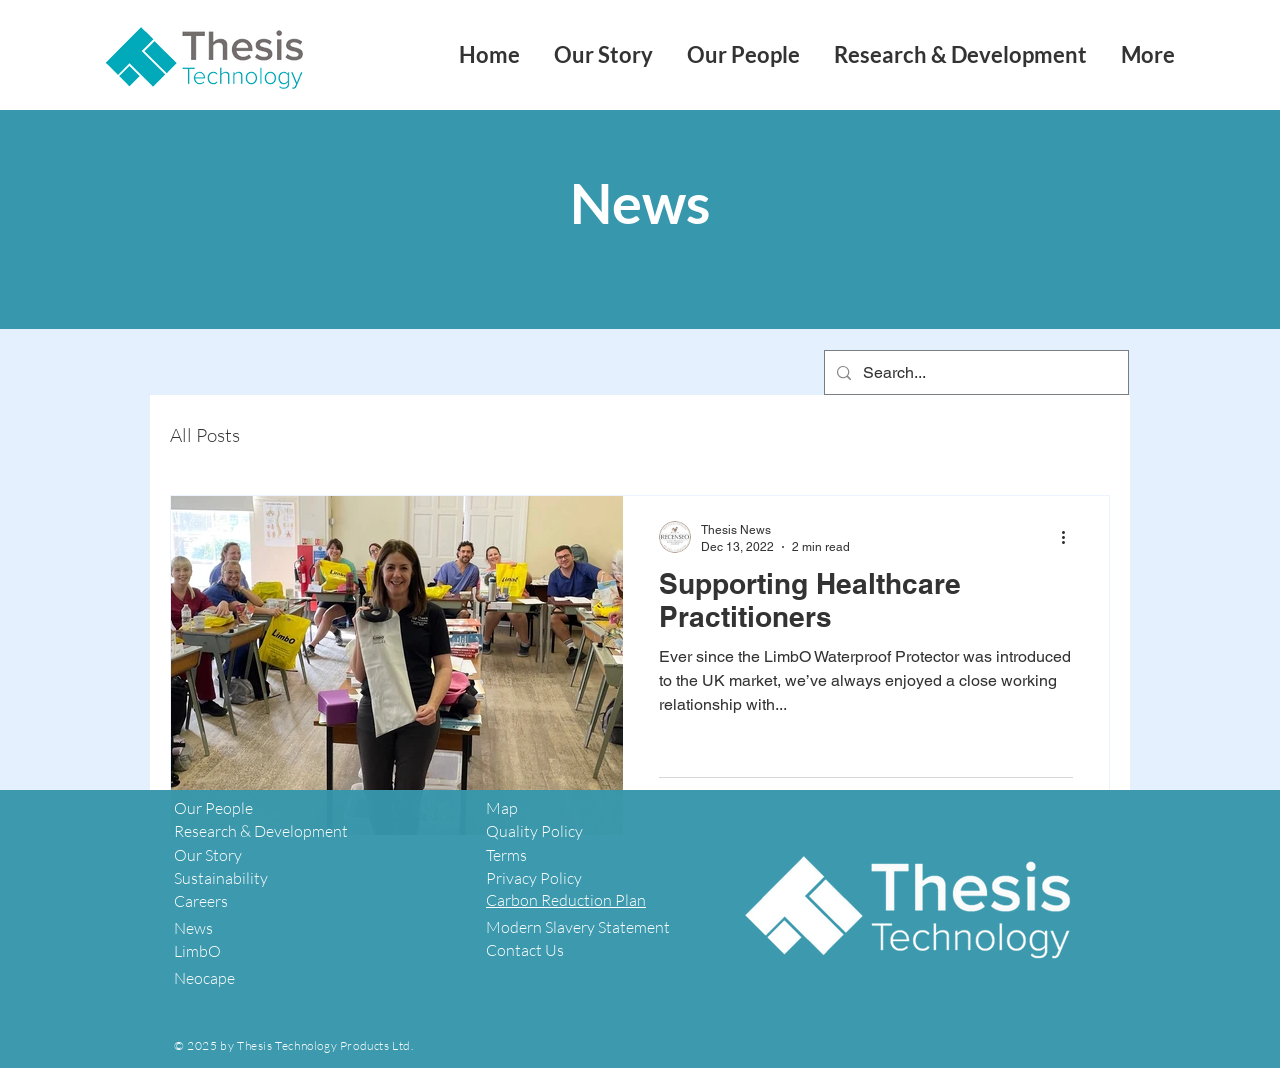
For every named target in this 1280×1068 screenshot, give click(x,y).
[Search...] (974, 372)
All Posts (205, 435)
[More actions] (1070, 537)
